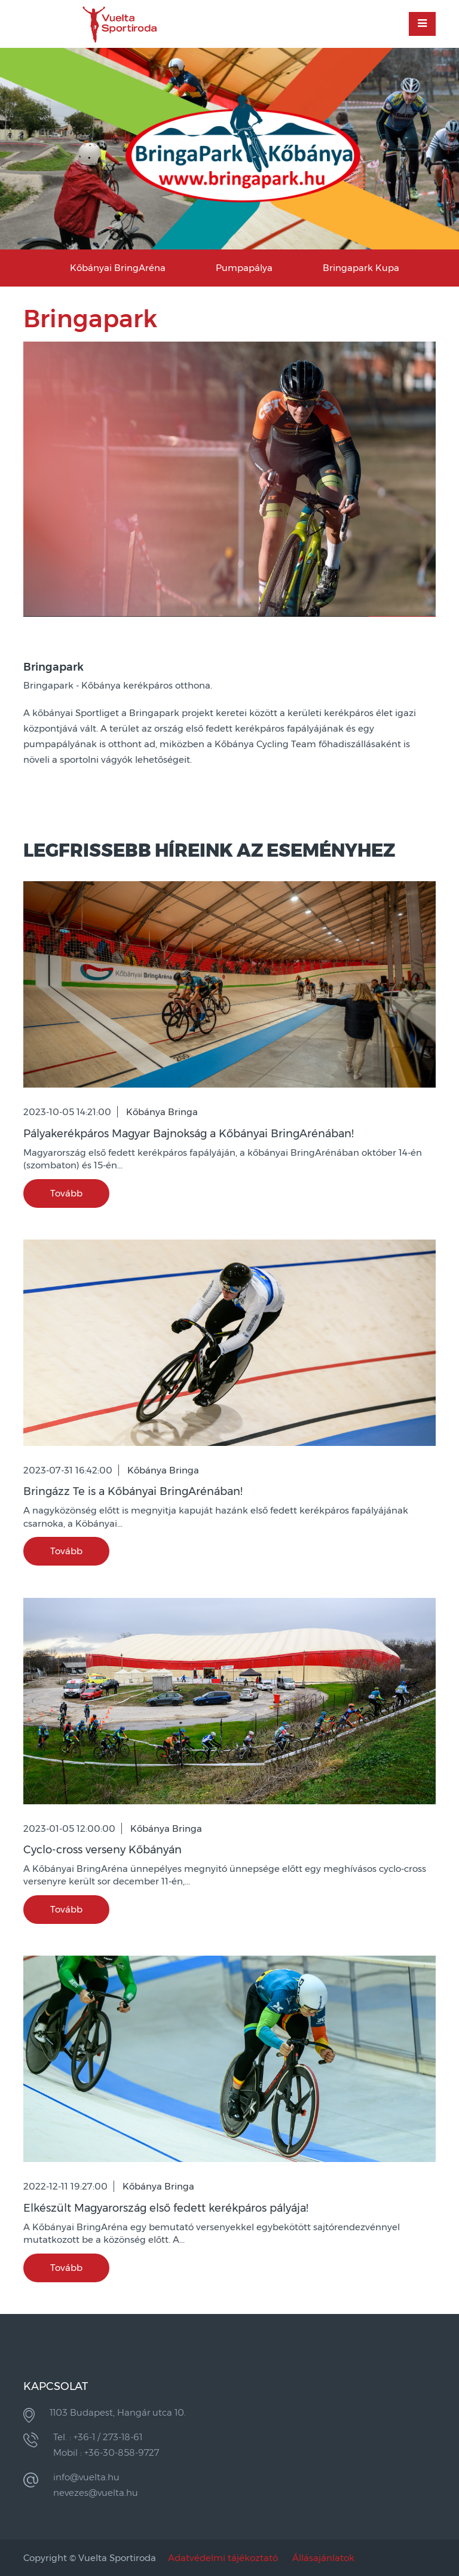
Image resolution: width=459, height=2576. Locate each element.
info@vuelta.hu (86, 2477)
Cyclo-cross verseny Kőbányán (102, 1849)
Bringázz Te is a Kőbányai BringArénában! (133, 1491)
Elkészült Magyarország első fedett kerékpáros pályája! (165, 2208)
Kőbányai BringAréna (118, 267)
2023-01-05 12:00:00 (69, 1828)
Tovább (66, 1193)
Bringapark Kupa (361, 267)
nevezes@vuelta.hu (95, 2492)
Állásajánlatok (323, 2557)
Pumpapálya (244, 267)
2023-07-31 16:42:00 (67, 1470)
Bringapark (53, 667)
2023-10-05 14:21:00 (67, 1112)
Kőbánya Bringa (162, 1112)
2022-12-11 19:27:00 (65, 2186)
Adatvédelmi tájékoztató (223, 2557)
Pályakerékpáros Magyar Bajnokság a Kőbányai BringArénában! (188, 1133)
